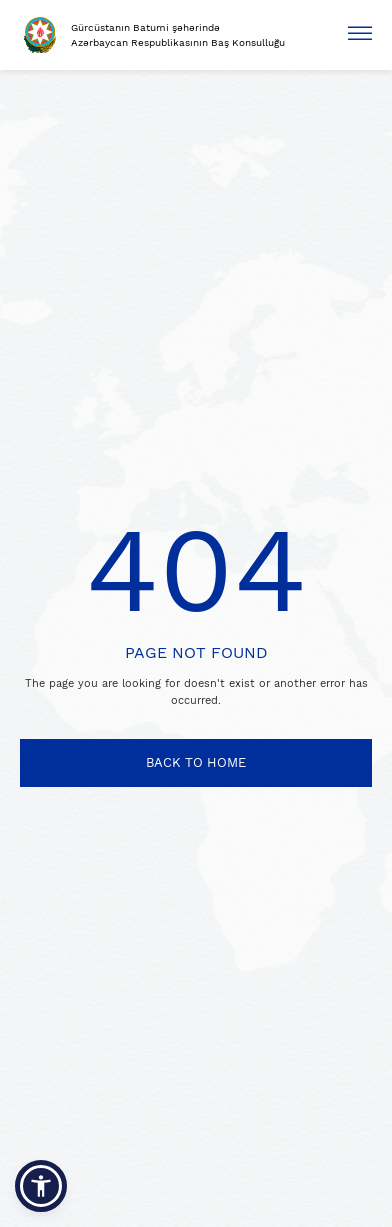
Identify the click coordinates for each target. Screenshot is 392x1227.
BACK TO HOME (196, 762)
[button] (41, 1186)
